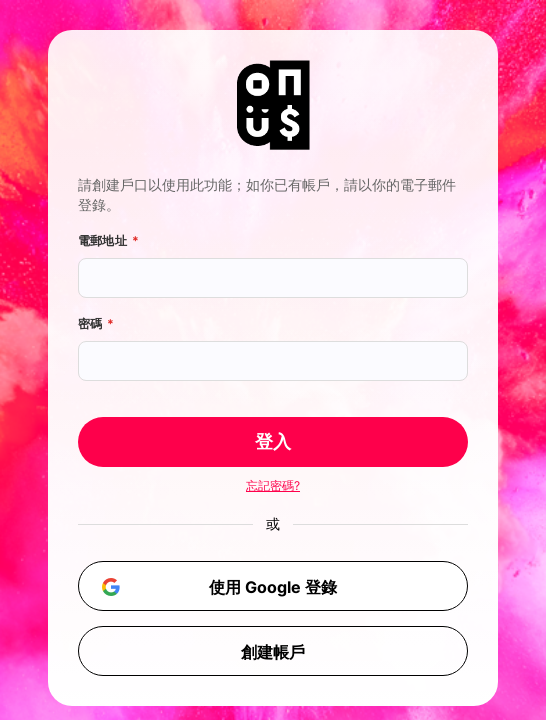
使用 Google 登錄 (215, 586)
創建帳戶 (273, 652)
